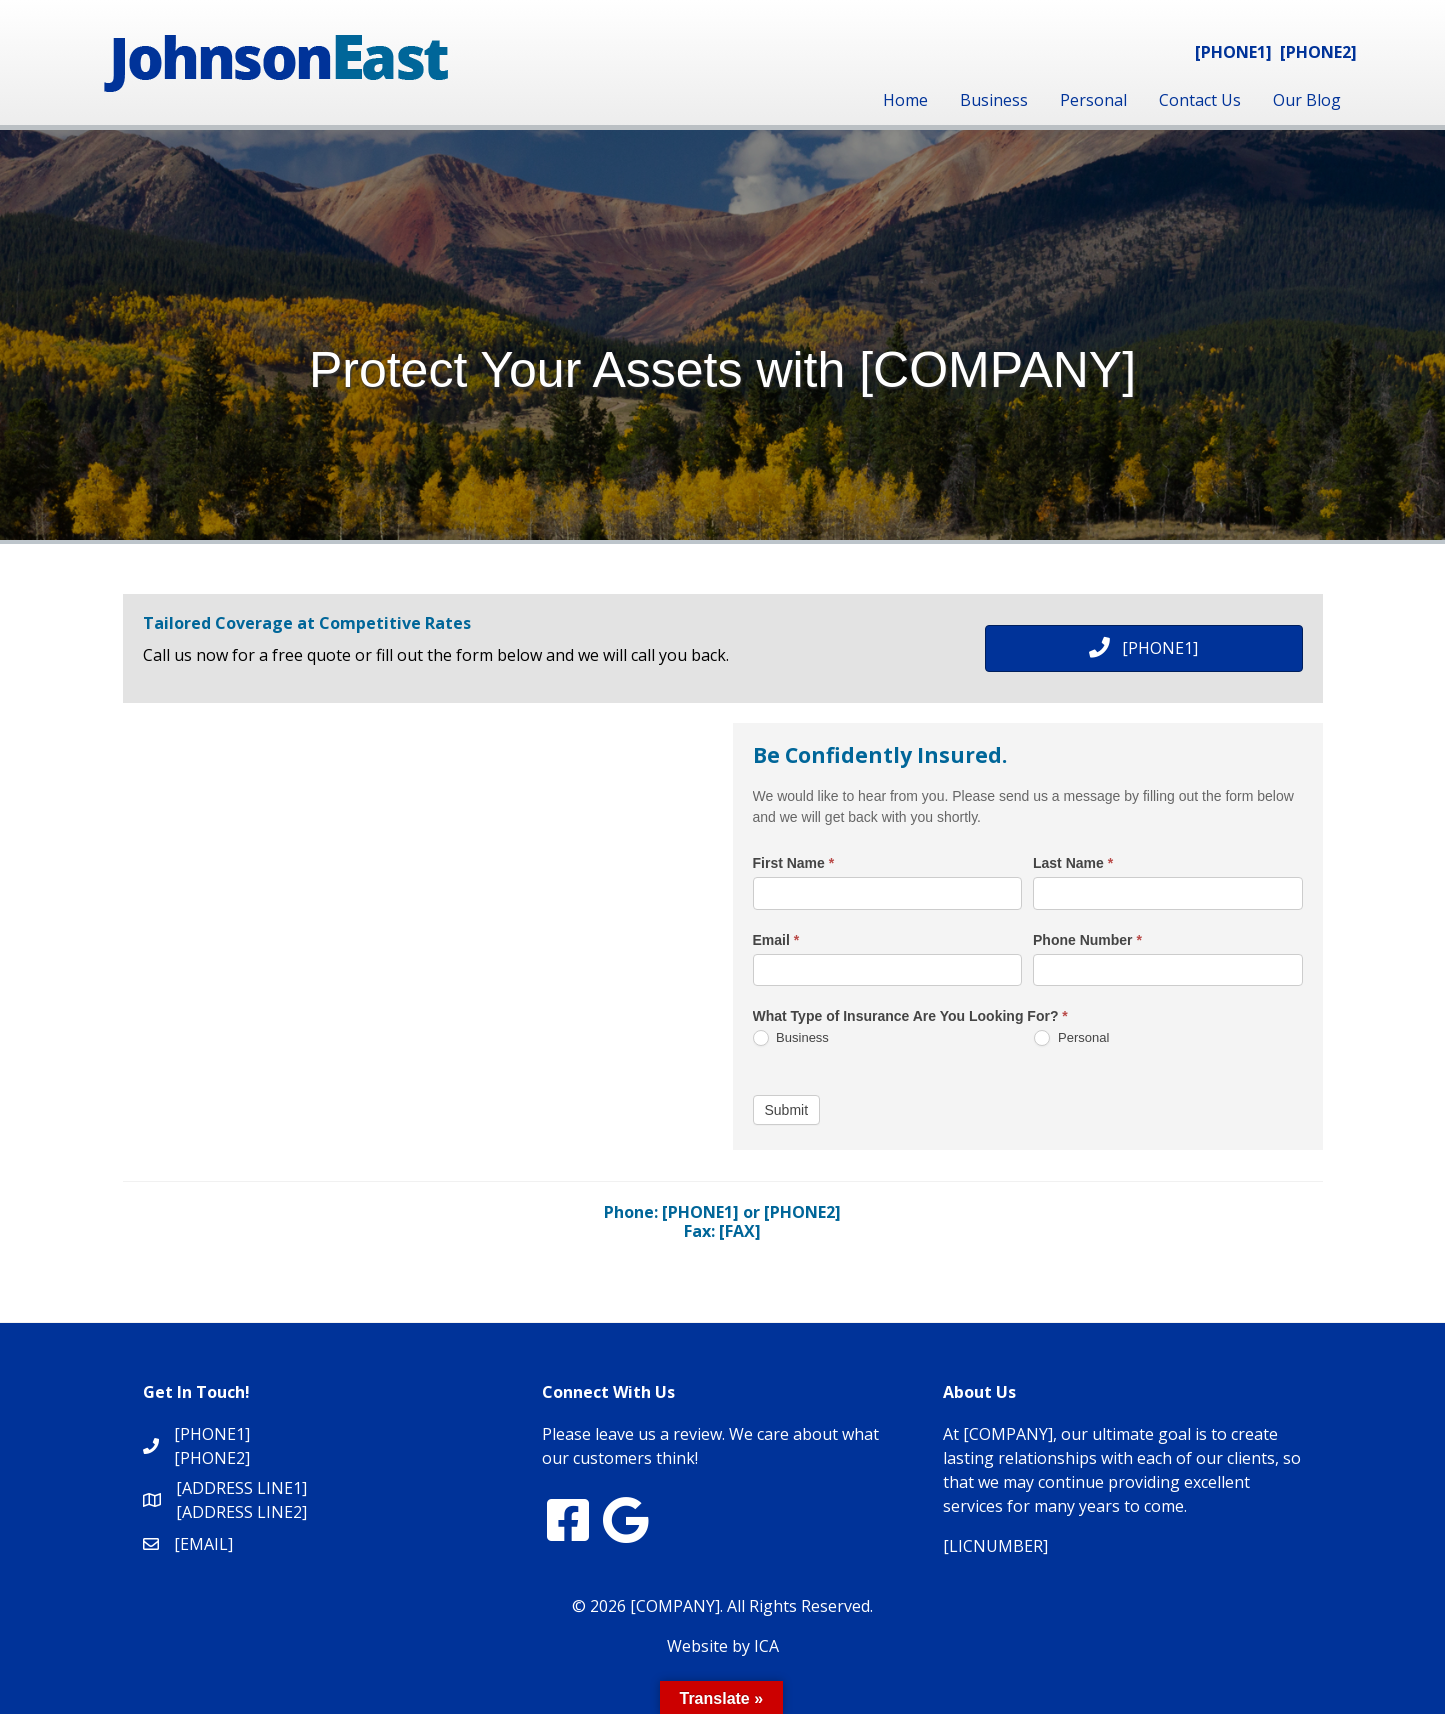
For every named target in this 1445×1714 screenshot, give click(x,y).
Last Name (1073, 863)
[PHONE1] (1233, 52)
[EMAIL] (203, 1544)
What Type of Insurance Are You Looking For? (910, 1016)
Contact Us (1200, 100)
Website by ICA (723, 1646)
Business (994, 100)
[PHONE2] (1318, 52)
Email (776, 940)
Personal (1093, 100)
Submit (787, 1110)
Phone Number (1087, 940)
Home (905, 100)
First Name (794, 863)
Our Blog (1307, 100)
